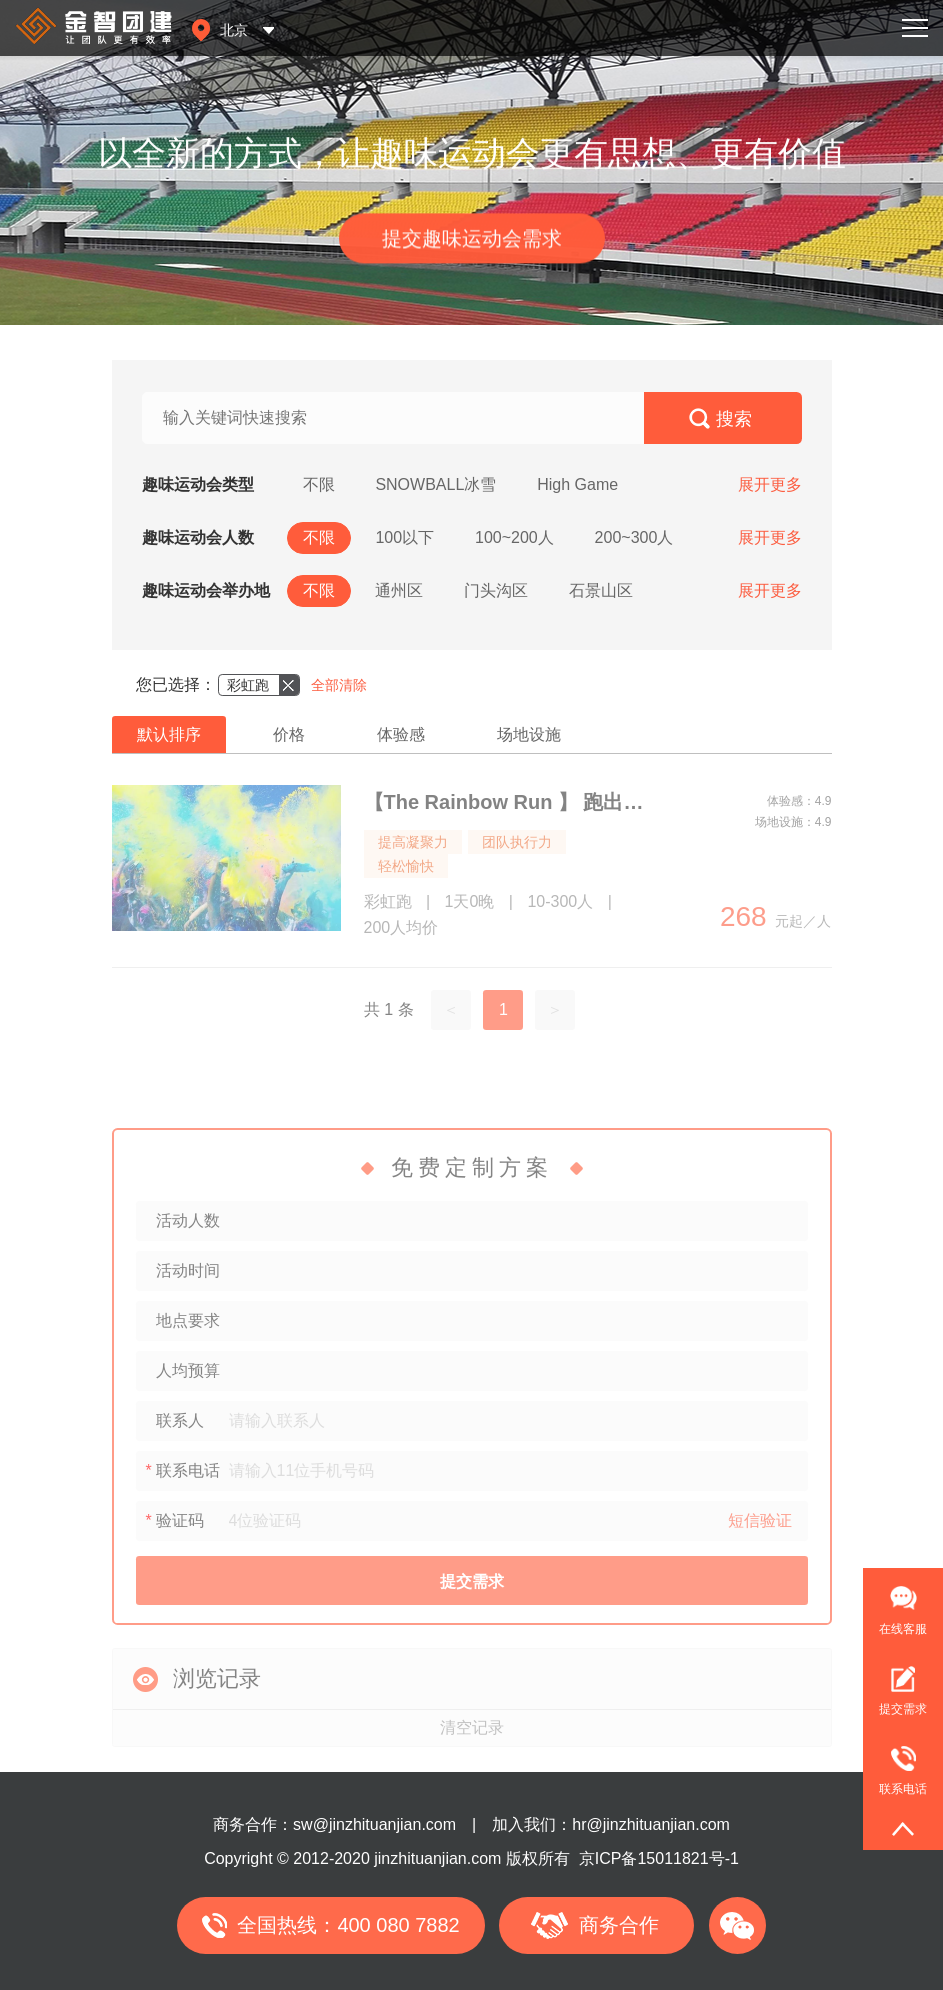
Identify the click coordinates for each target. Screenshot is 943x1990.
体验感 (401, 734)
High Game (577, 484)
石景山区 (601, 590)
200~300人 (634, 537)
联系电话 (895, 1762)
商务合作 (619, 1925)
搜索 (734, 419)
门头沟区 (496, 590)
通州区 (399, 590)
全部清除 (339, 685)
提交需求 (903, 1709)
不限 (319, 484)
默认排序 (169, 734)
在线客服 (903, 1629)
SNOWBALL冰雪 (435, 484)
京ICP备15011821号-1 (659, 1858)
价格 (289, 734)
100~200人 (514, 537)
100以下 (404, 537)
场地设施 (529, 734)
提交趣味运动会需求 (472, 243)
